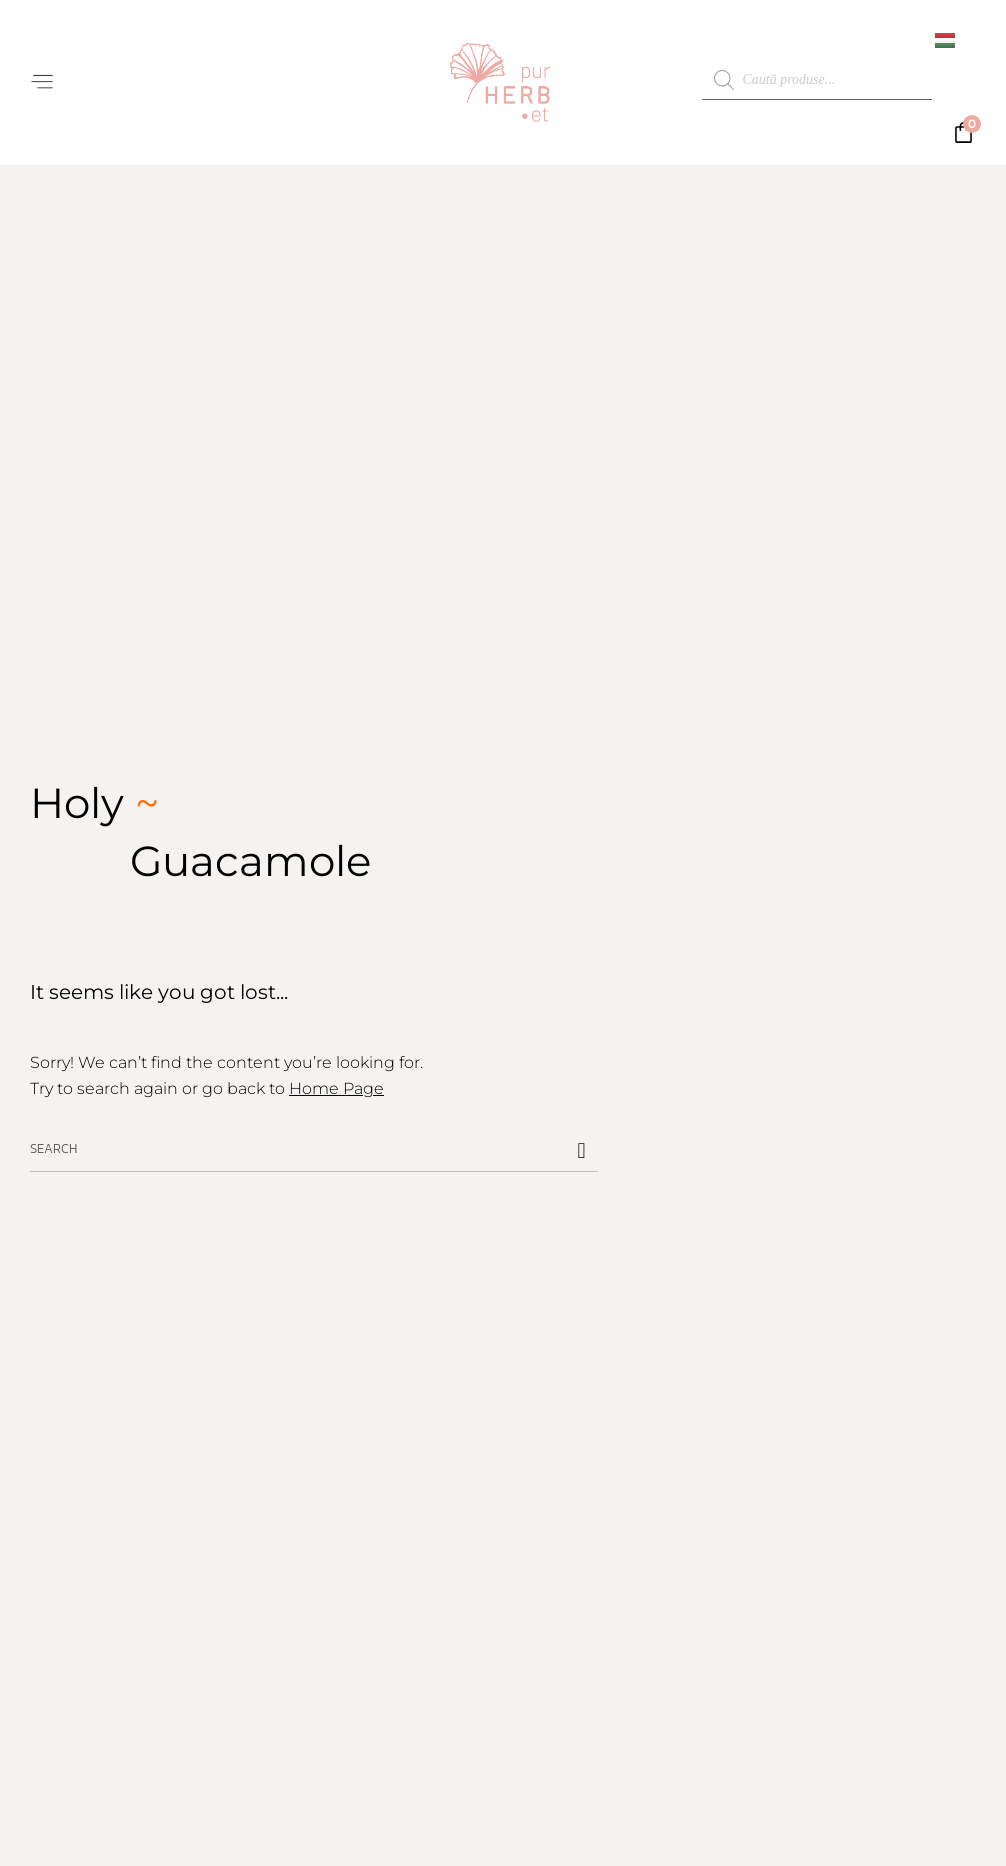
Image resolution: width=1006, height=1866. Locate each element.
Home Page (336, 1088)
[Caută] (582, 1151)
